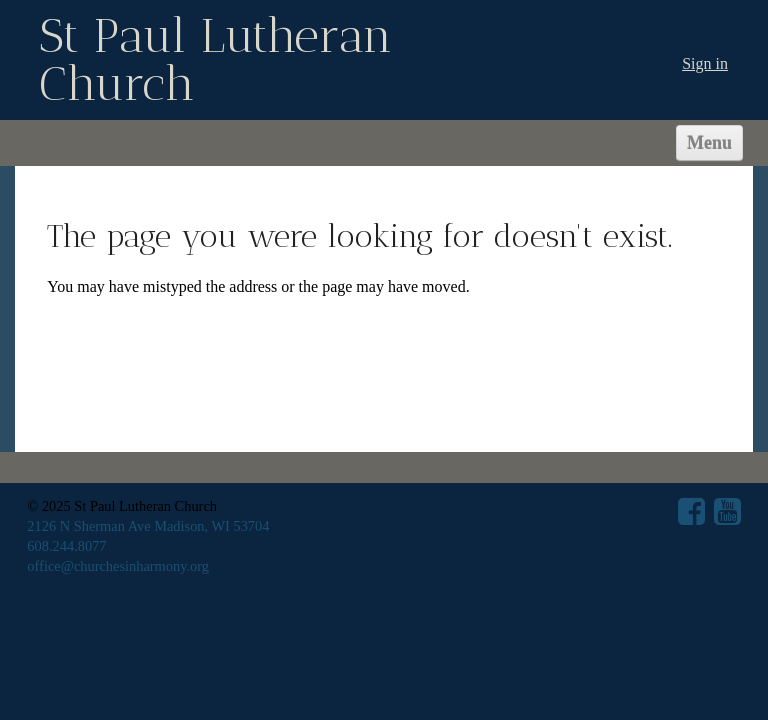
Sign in (705, 63)
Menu (709, 143)
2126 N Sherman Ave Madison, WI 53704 (148, 526)
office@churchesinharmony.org (118, 566)
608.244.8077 (66, 546)
